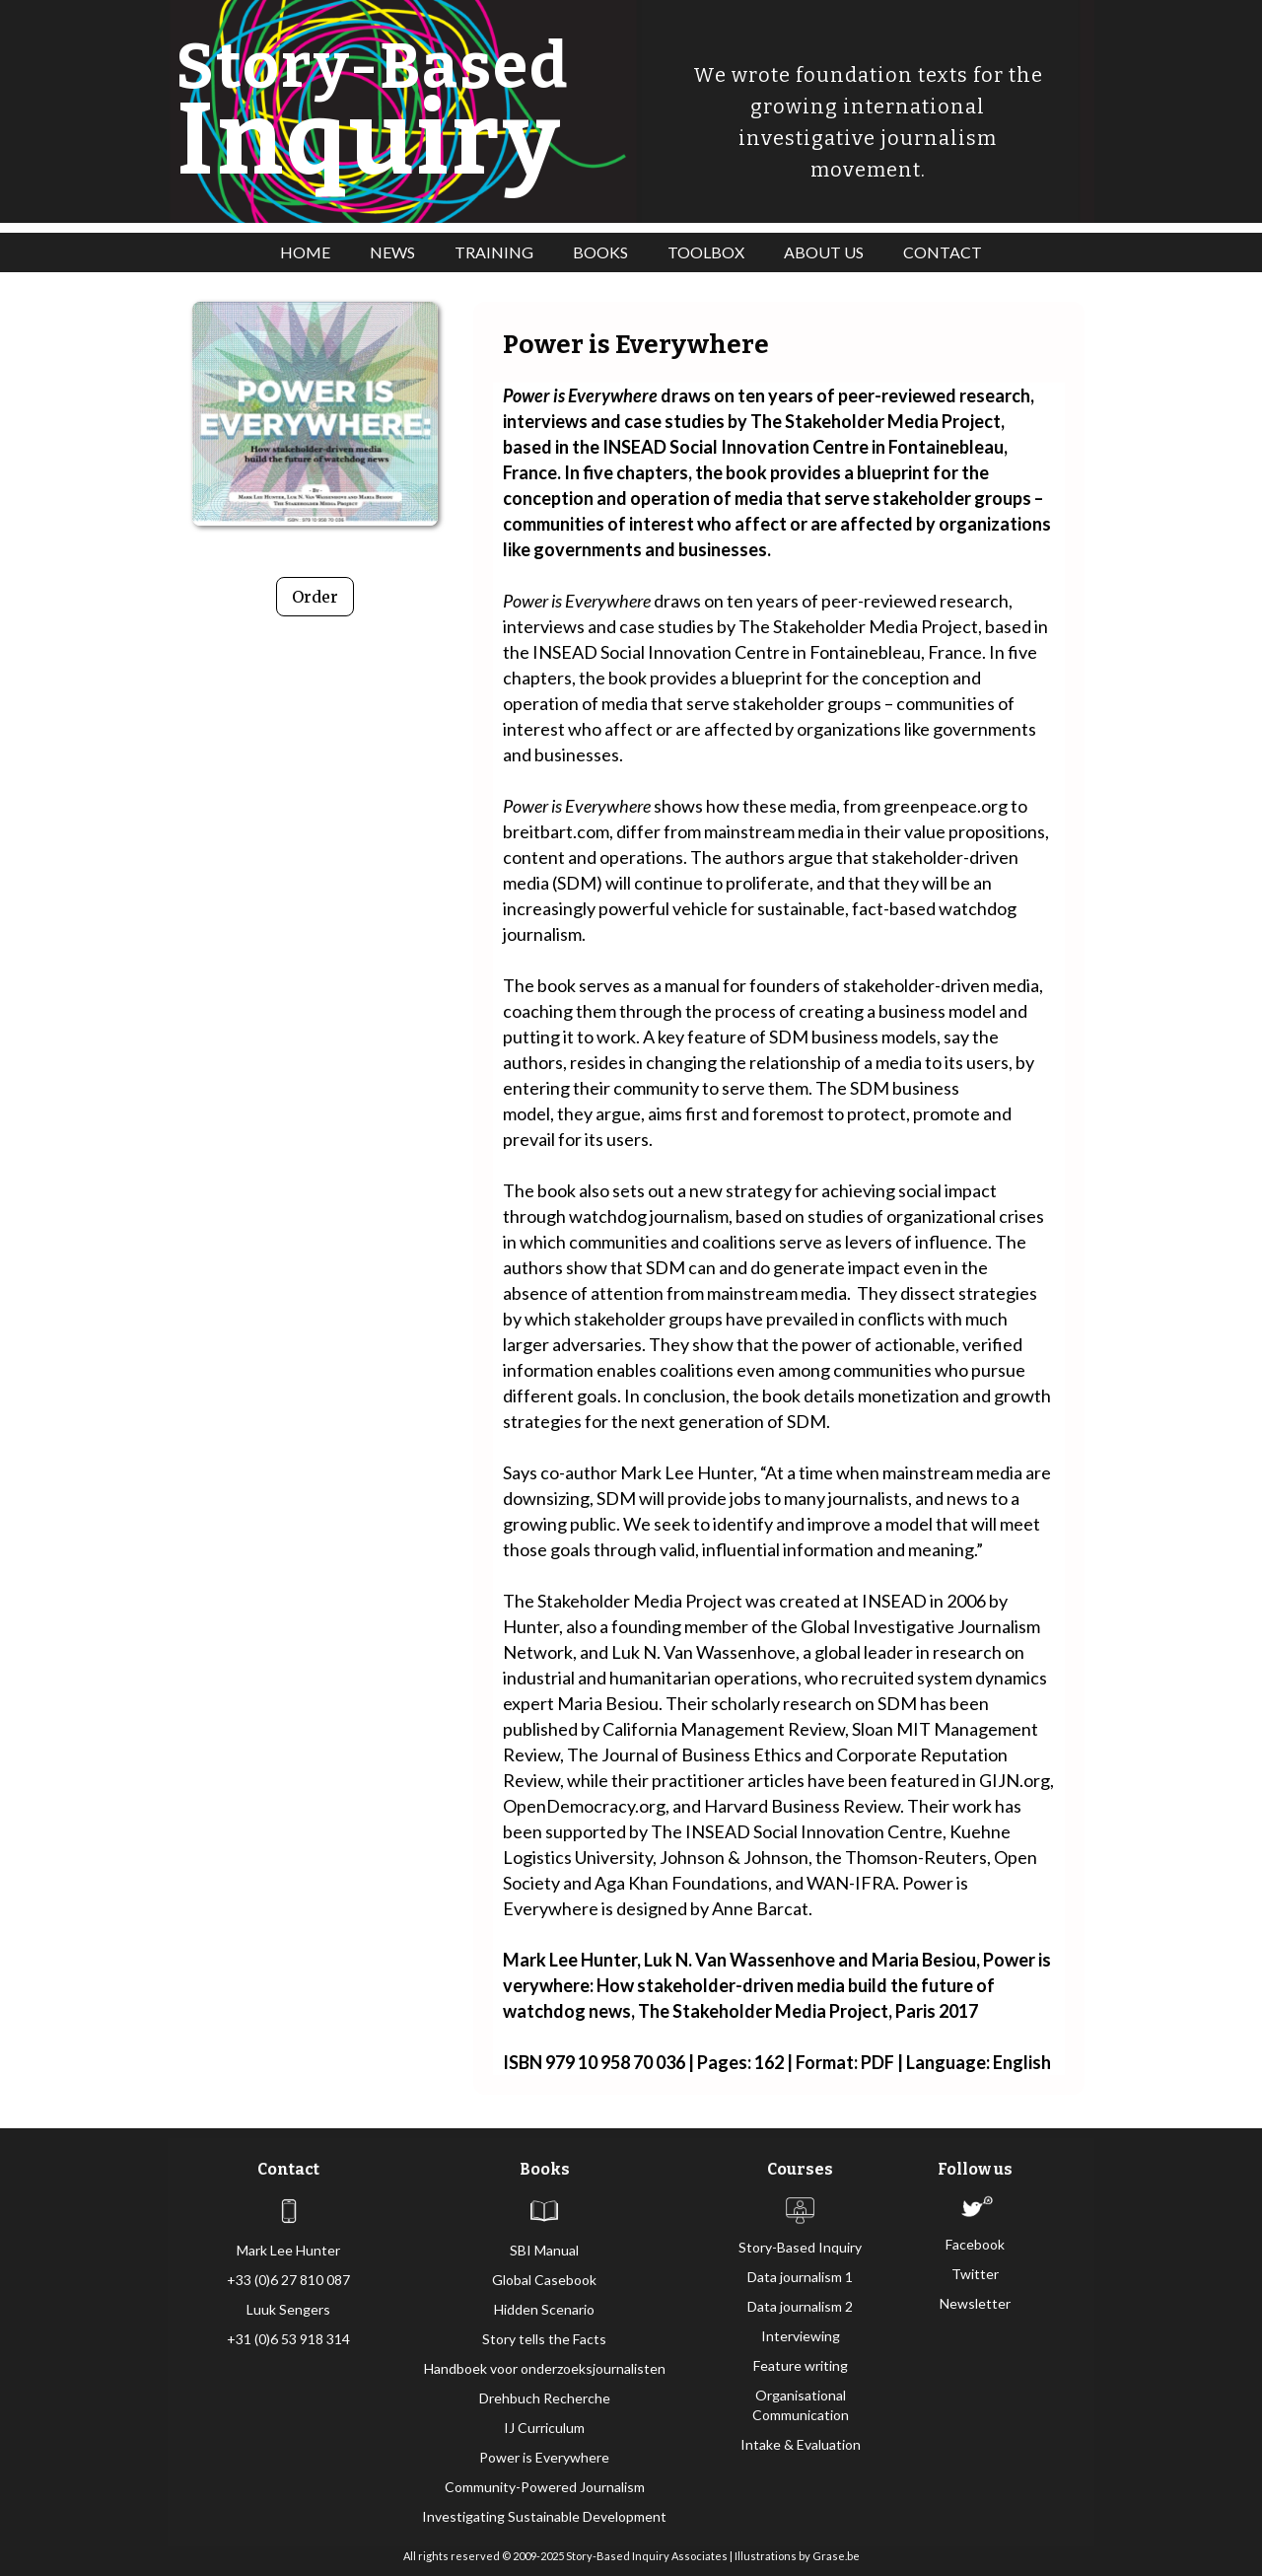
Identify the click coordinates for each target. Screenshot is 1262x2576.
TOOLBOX (705, 252)
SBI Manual (544, 2250)
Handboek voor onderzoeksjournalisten (545, 2368)
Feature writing (800, 2365)
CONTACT (942, 252)
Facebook (975, 2244)
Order (315, 597)
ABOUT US (824, 252)
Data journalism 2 (800, 2306)
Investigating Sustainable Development (544, 2516)
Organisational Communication (800, 2405)
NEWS (392, 252)
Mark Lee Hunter (288, 2250)
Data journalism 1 (800, 2276)
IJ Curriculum (544, 2427)
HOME (305, 252)
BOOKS (600, 252)
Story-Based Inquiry (800, 2247)
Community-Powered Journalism (545, 2486)
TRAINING (494, 252)
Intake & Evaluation (800, 2444)
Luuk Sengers (288, 2309)
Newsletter (975, 2303)
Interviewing (800, 2335)
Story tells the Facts (544, 2338)
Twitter (975, 2273)
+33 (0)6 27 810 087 (288, 2279)
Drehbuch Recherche (544, 2398)
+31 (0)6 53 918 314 (288, 2338)
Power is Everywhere (544, 2457)
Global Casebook (544, 2279)
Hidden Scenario (544, 2309)
